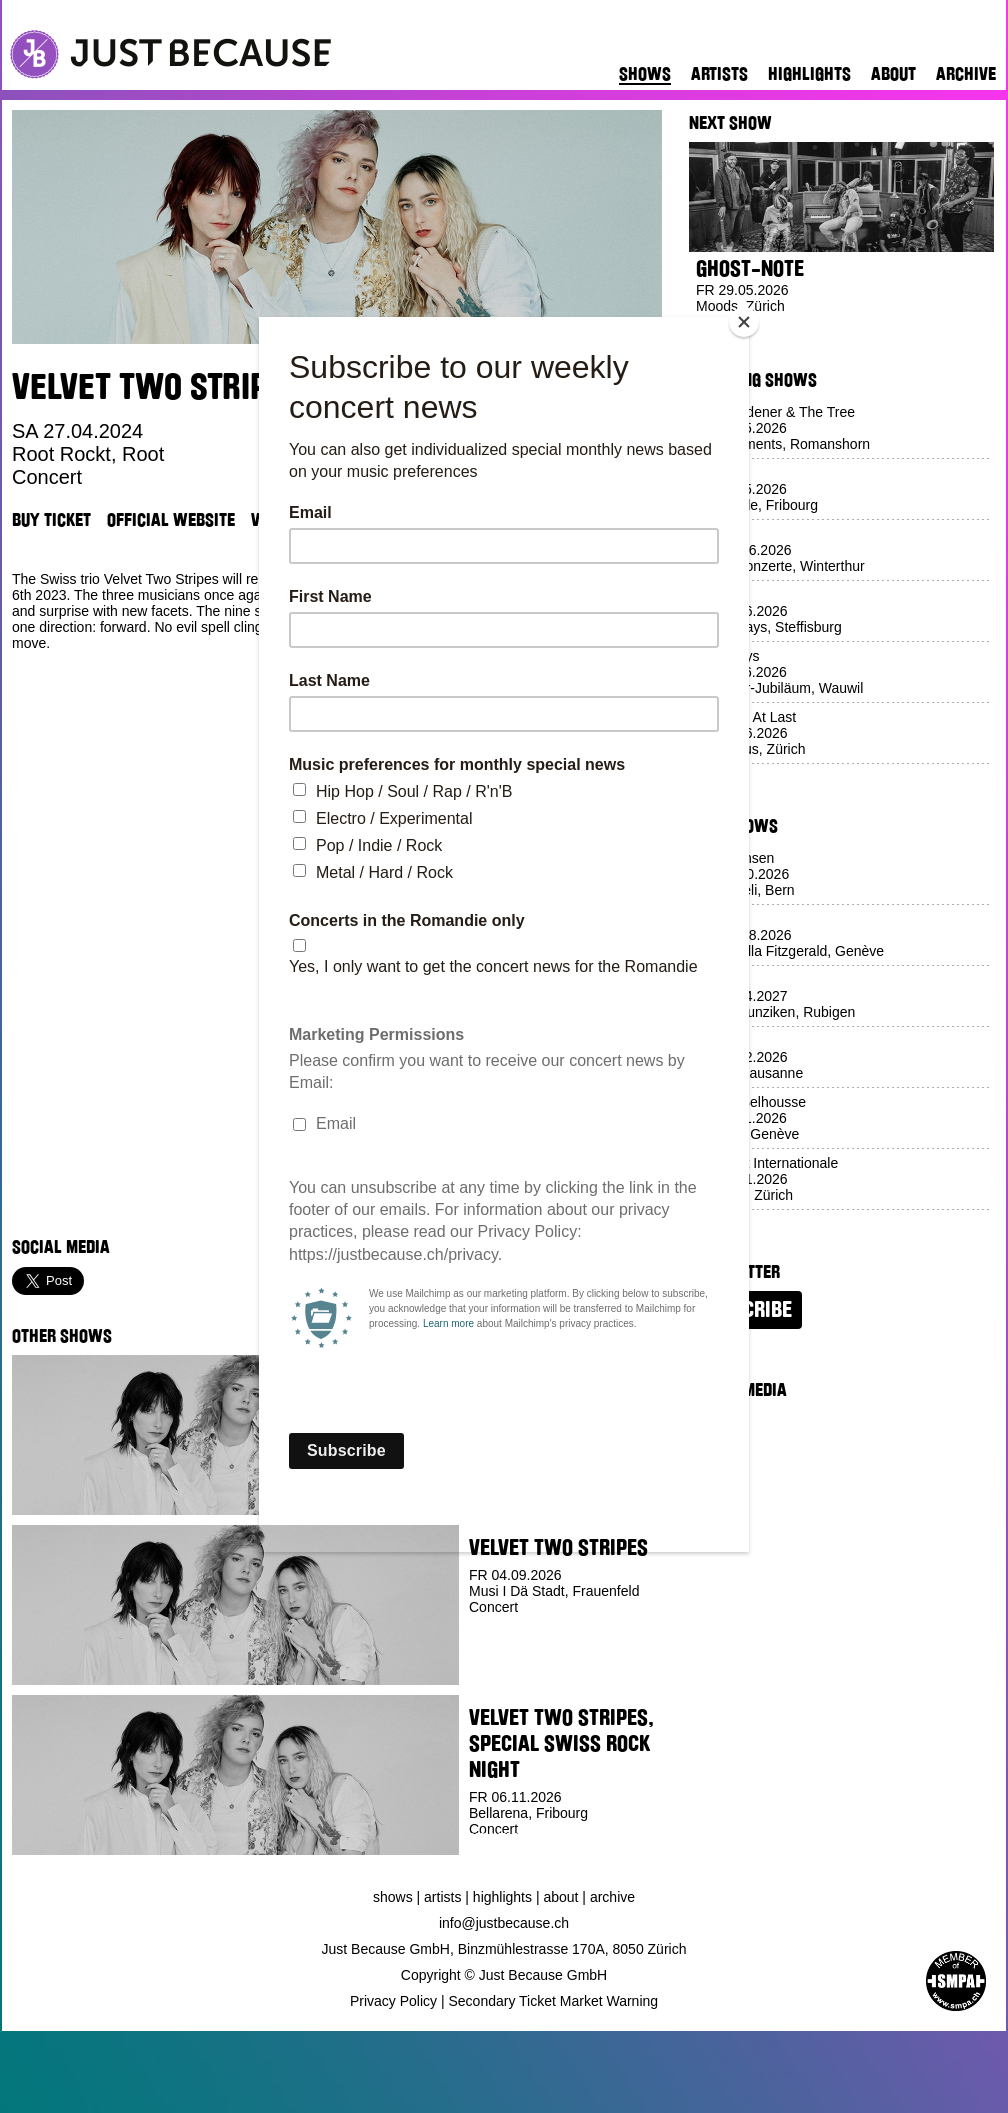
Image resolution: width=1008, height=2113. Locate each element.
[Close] (744, 322)
